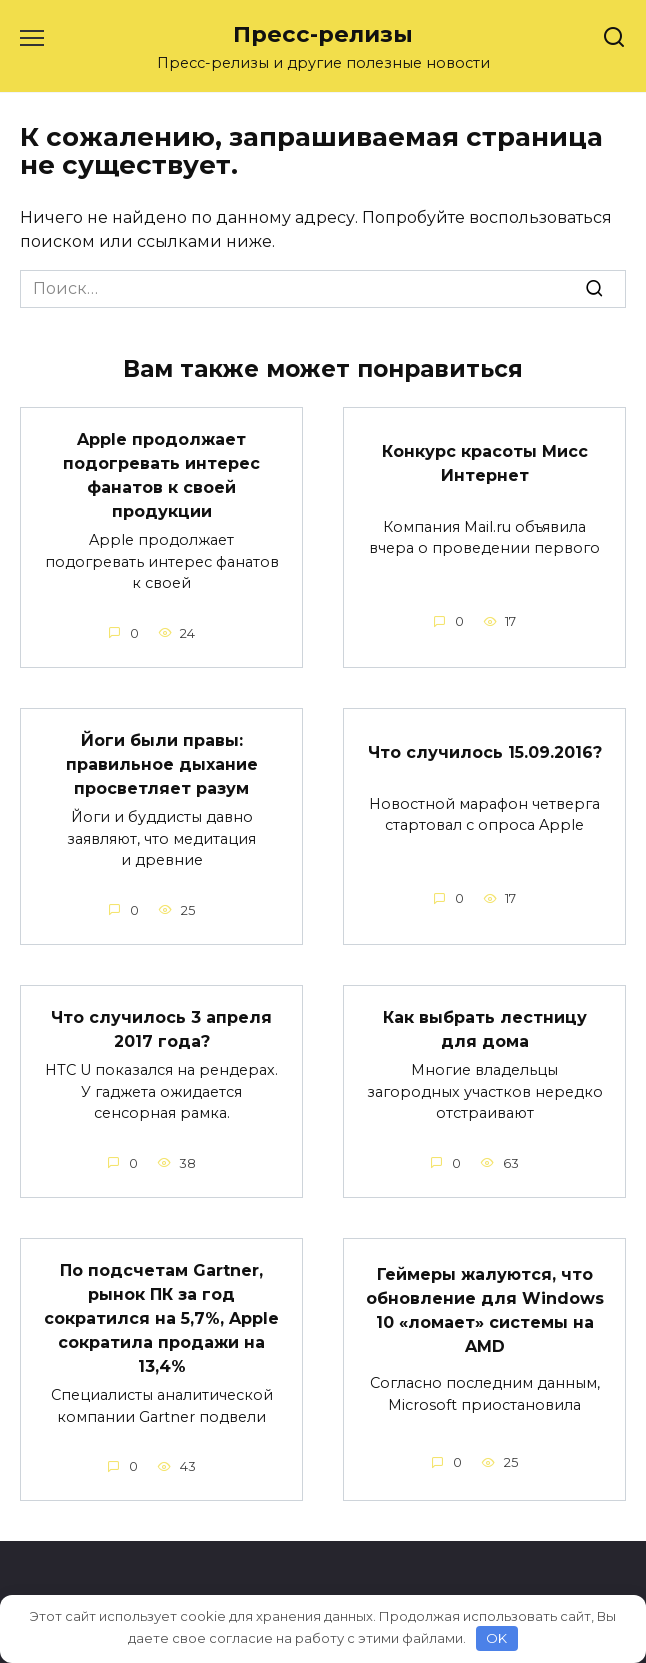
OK (496, 1638)
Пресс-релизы (323, 34)
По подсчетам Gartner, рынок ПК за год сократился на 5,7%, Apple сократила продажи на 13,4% (161, 1318)
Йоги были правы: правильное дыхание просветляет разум (162, 764)
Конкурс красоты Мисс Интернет (485, 462)
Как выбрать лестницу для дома (485, 1029)
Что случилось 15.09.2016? (485, 751)
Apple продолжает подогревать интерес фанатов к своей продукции (161, 475)
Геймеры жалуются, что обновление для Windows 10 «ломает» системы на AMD (485, 1310)
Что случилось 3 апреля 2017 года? (161, 1029)
